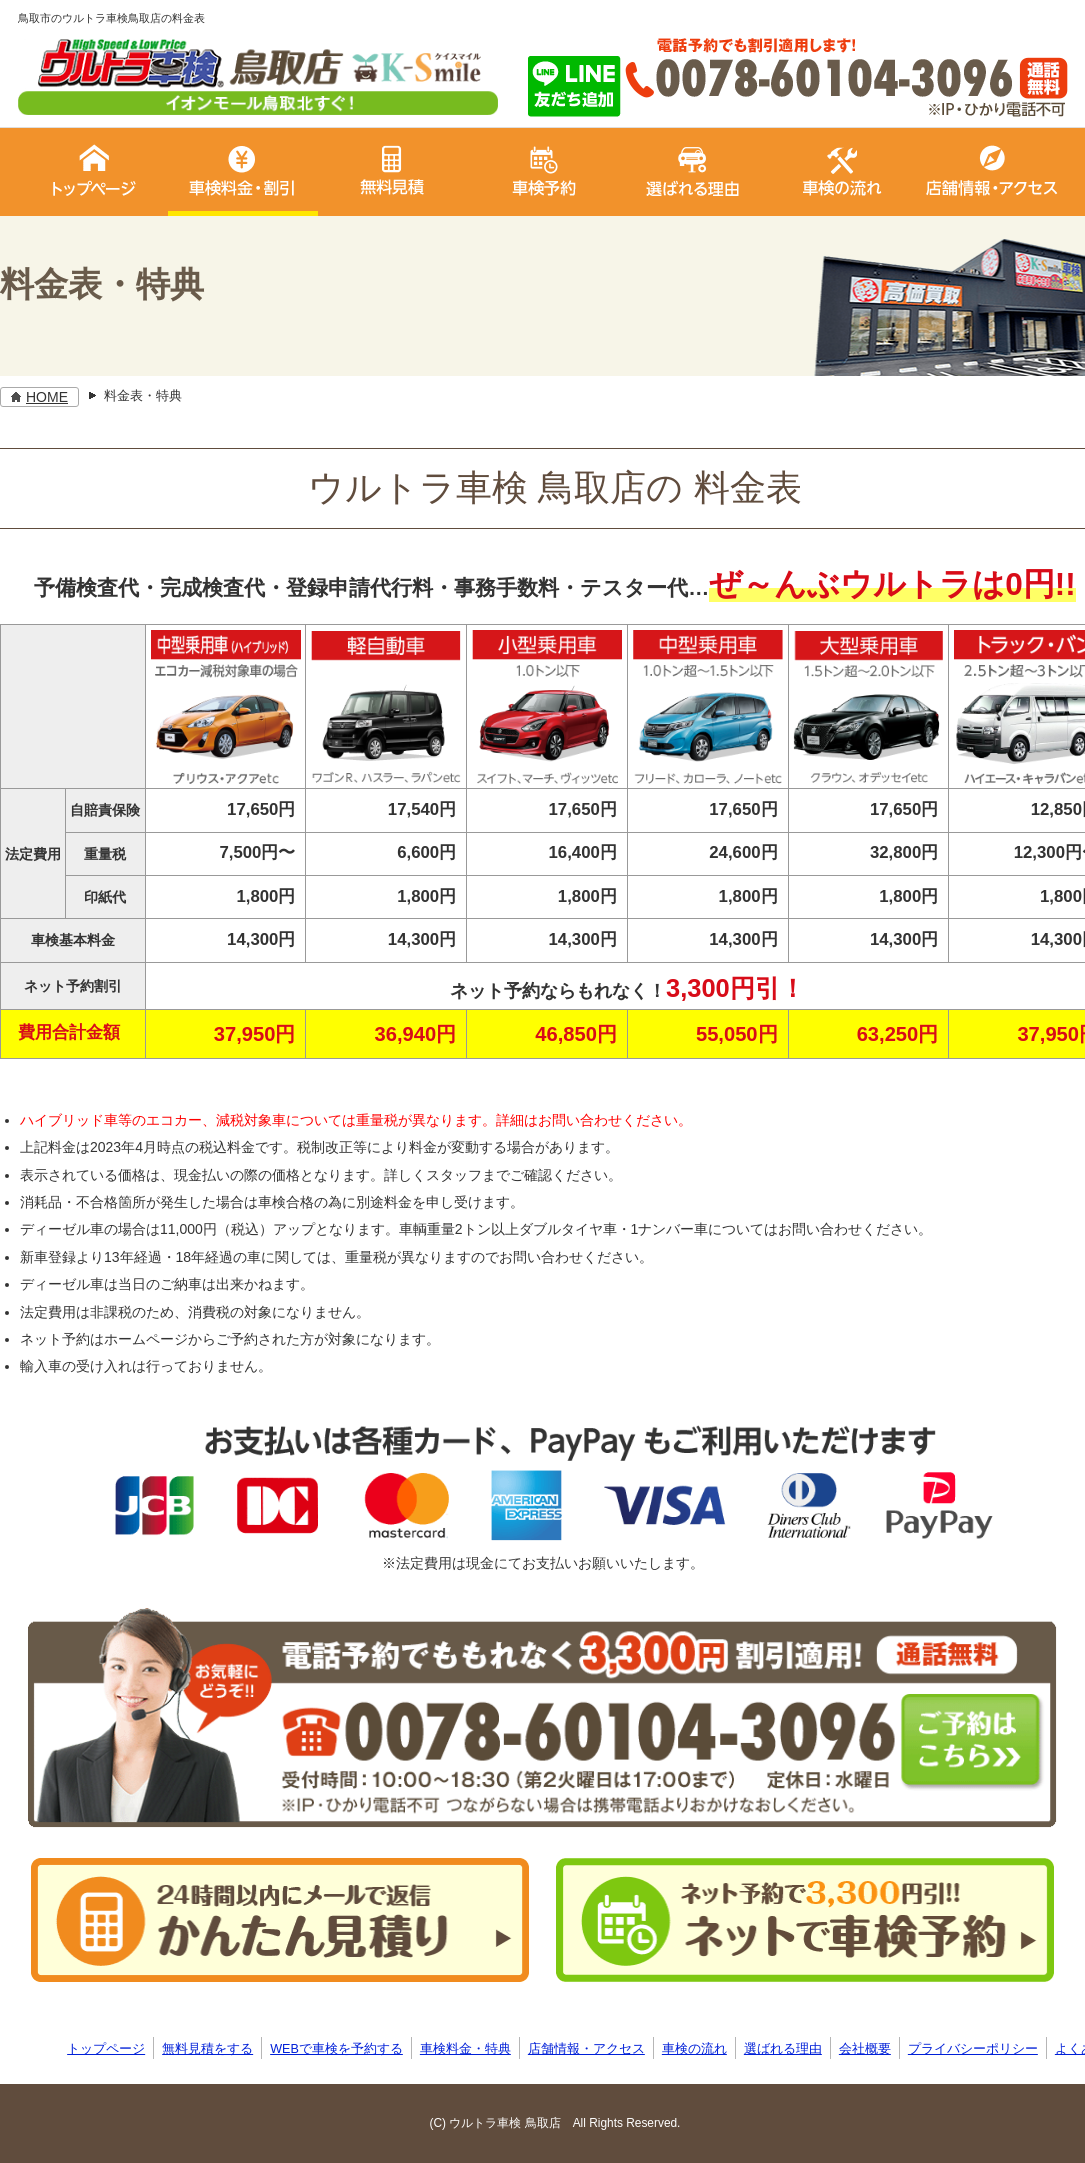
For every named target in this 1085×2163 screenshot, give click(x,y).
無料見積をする (207, 2049)
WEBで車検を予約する (336, 2049)
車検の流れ (694, 2049)
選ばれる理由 (783, 2049)
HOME (47, 397)
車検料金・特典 (465, 2049)
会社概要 (865, 2049)
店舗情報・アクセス (586, 2049)
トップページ (106, 2049)
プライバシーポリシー (973, 2049)
